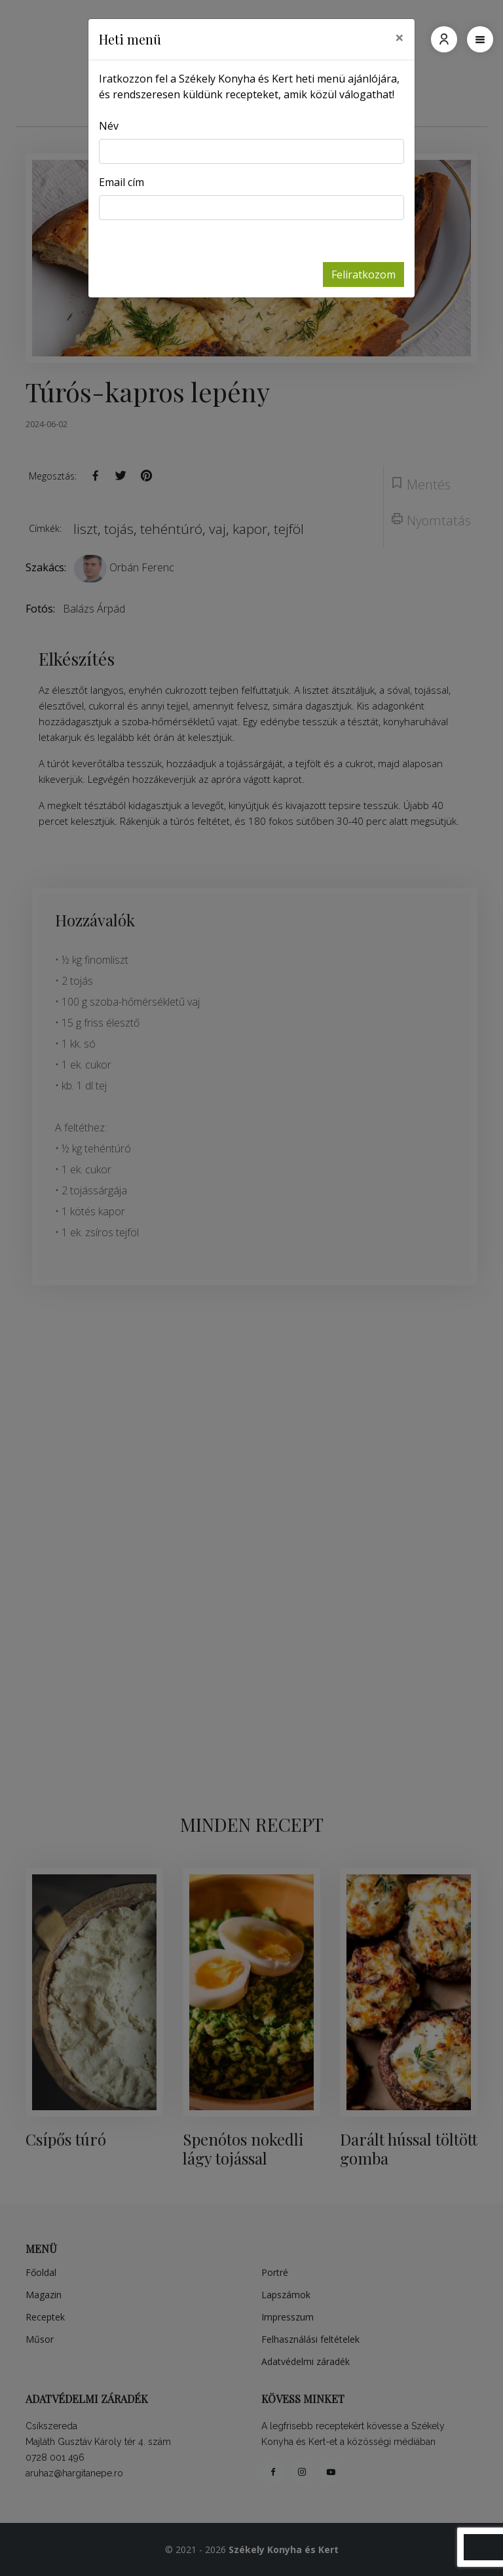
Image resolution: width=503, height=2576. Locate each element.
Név (109, 126)
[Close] (399, 37)
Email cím (121, 182)
